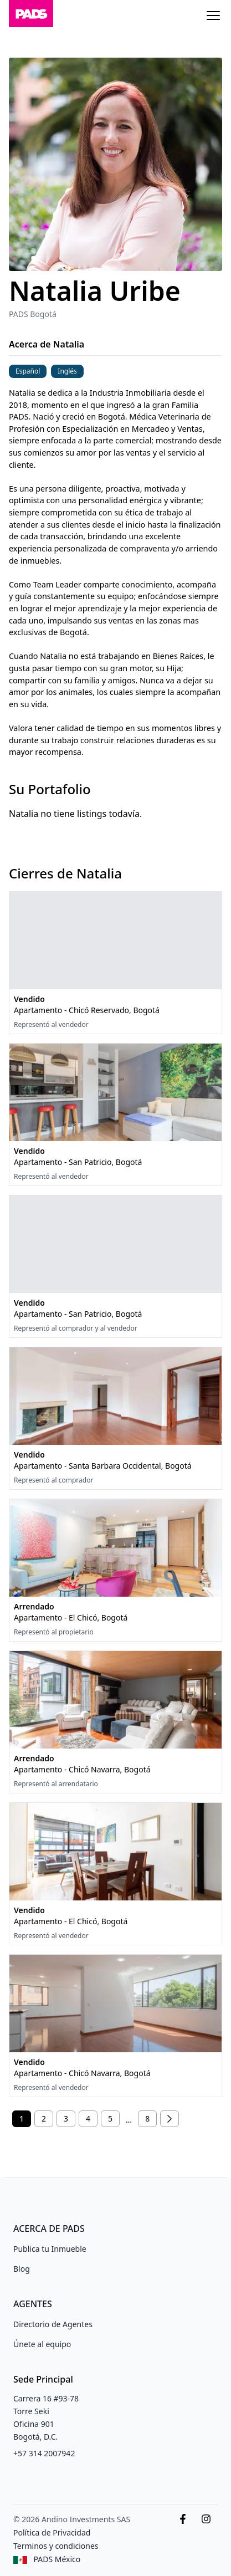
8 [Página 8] (147, 2118)
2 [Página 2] (44, 2118)
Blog (21, 2268)
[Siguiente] (169, 2118)
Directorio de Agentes (53, 2324)
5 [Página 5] (110, 2118)
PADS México (57, 2559)
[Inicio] (31, 15)
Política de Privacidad (51, 2532)
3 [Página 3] (66, 2118)
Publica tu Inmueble (49, 2248)
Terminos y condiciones (56, 2546)
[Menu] (213, 15)
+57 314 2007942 (44, 2453)
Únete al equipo (42, 2344)
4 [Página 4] (88, 2118)
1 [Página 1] (21, 2118)
